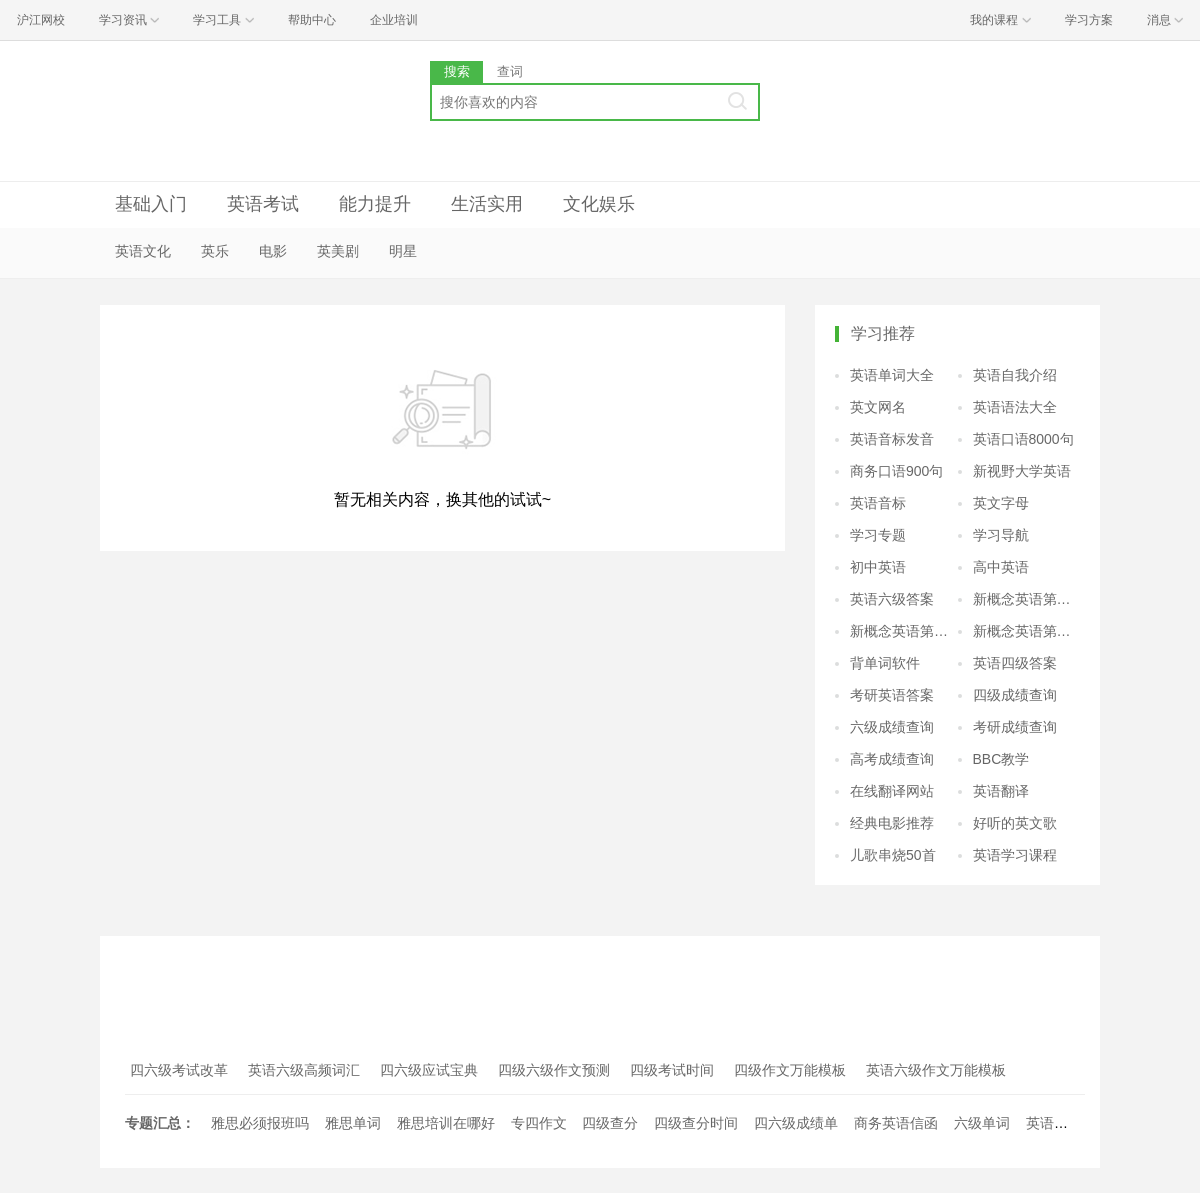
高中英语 (1001, 567)
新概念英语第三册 (904, 631)
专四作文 (539, 1123)
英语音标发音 (892, 439)
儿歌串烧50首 (893, 855)
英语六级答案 (892, 599)
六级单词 (982, 1123)
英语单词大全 (892, 375)
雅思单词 (353, 1123)
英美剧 (338, 251)
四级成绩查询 (1015, 695)
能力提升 (375, 204)
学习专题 (878, 535)
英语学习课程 (1015, 855)
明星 (403, 251)
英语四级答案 (1015, 663)
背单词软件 (885, 663)
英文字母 (1001, 503)
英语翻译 (1001, 791)
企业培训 (394, 20)
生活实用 (487, 204)
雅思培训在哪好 (446, 1123)
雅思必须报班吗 (260, 1123)
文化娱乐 (599, 204)
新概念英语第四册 (1027, 631)
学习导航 (1001, 535)
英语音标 (878, 503)
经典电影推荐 (892, 823)
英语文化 (143, 251)
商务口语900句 (896, 471)
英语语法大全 (1015, 407)
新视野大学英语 (1022, 471)
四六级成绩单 (796, 1123)
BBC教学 (1001, 759)
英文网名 (878, 407)
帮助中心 (312, 20)
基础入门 (151, 204)
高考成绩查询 (892, 759)
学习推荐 (883, 333)
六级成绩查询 (892, 727)
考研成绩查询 (1015, 727)
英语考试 (263, 204)
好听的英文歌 (1015, 823)
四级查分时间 (696, 1123)
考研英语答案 (892, 695)
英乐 (215, 251)
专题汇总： (160, 1123)
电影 (273, 251)
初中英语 (878, 567)
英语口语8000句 (1023, 439)
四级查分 (610, 1123)
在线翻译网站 (892, 791)
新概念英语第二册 (1027, 599)
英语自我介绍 (1015, 375)
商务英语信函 (896, 1123)
